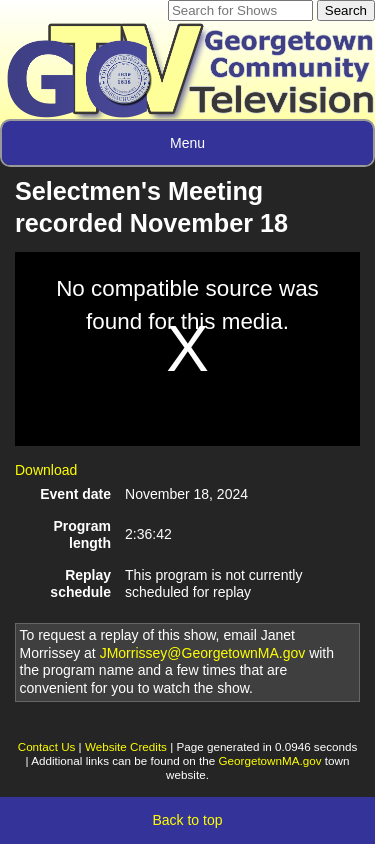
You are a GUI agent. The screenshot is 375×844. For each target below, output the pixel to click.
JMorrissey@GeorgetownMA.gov (203, 653)
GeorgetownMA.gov (270, 760)
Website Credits (126, 746)
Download (46, 470)
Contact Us (47, 746)
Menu (187, 143)
